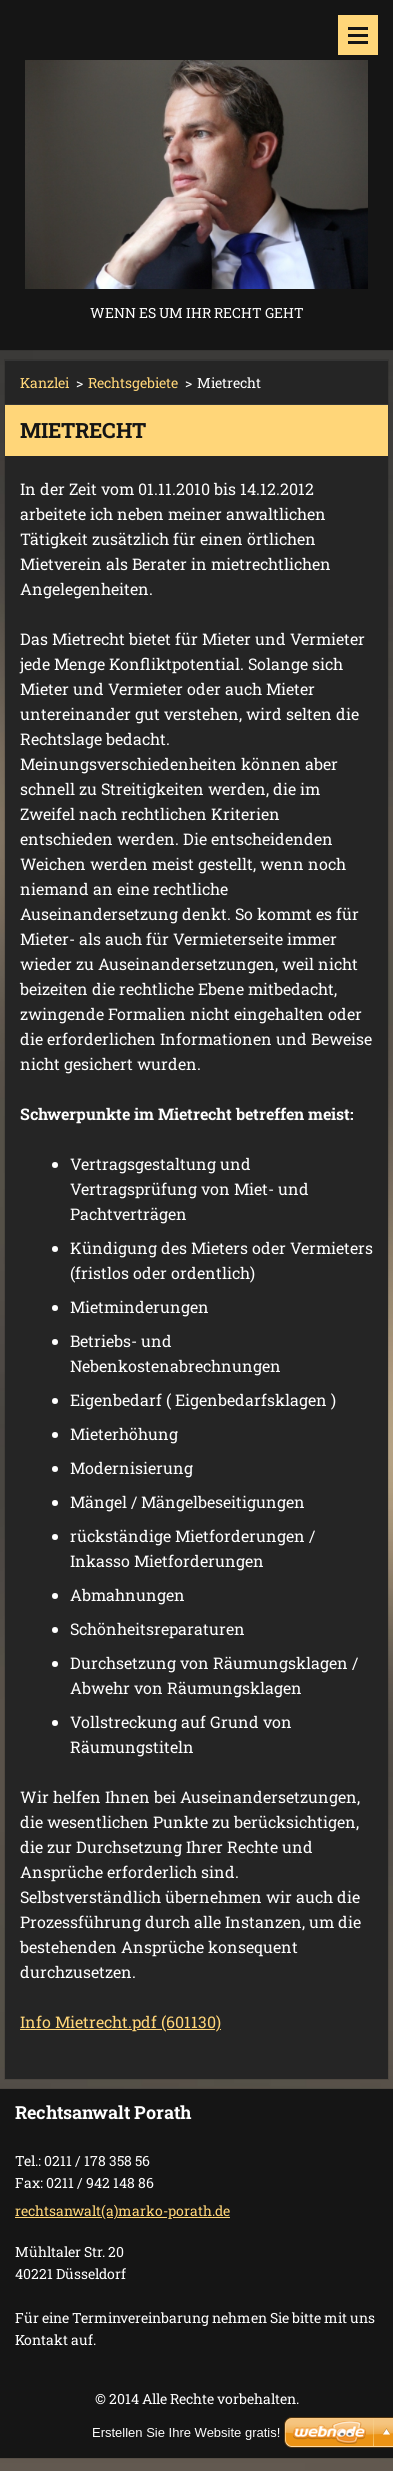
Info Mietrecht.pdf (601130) (120, 2021)
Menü (358, 35)
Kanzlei (44, 382)
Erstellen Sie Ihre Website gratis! (186, 2432)
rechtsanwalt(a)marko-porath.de (122, 2210)
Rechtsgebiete (133, 382)
